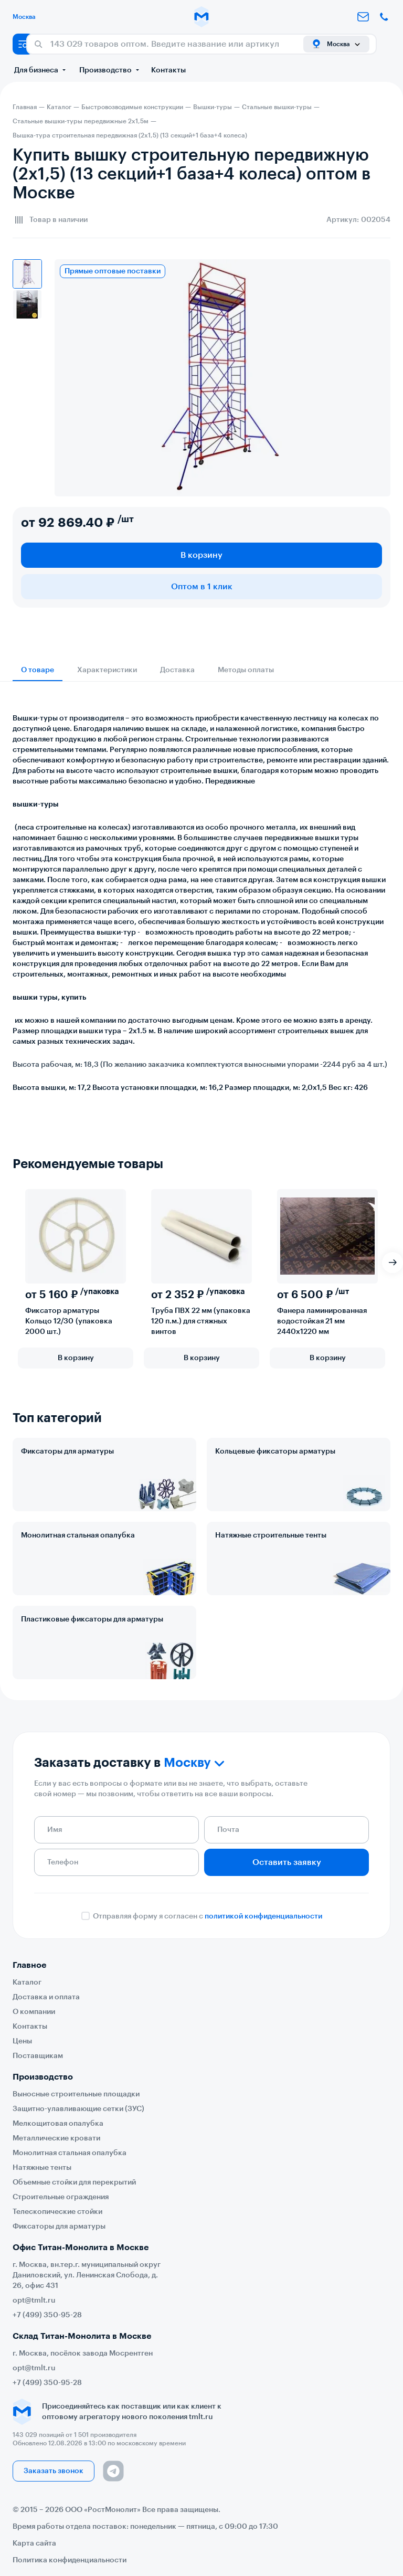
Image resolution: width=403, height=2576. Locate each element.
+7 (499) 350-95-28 (47, 2315)
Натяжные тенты (42, 2167)
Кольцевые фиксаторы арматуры (275, 1451)
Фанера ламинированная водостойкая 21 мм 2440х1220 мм (322, 1321)
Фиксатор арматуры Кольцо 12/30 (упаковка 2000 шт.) (68, 1321)
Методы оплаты (246, 670)
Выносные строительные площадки (76, 2094)
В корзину (201, 555)
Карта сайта (34, 2543)
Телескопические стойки (57, 2211)
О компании (34, 2012)
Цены (22, 2041)
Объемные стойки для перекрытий (74, 2182)
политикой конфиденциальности (263, 1916)
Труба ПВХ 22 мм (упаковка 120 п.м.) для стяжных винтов (200, 1321)
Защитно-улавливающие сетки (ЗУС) (78, 2109)
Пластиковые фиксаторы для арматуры (92, 1619)
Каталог (27, 1982)
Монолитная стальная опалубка (78, 1535)
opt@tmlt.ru (34, 2300)
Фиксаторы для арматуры (67, 1451)
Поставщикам (38, 2056)
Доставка (177, 670)
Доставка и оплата (46, 1997)
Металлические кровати (56, 2138)
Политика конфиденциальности (69, 2560)
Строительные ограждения (61, 2197)
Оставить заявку (286, 1862)
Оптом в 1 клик (201, 586)
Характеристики (107, 670)
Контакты (168, 70)
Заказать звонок (53, 2471)
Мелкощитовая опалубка (58, 2123)
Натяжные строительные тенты (270, 1535)
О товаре (37, 670)
